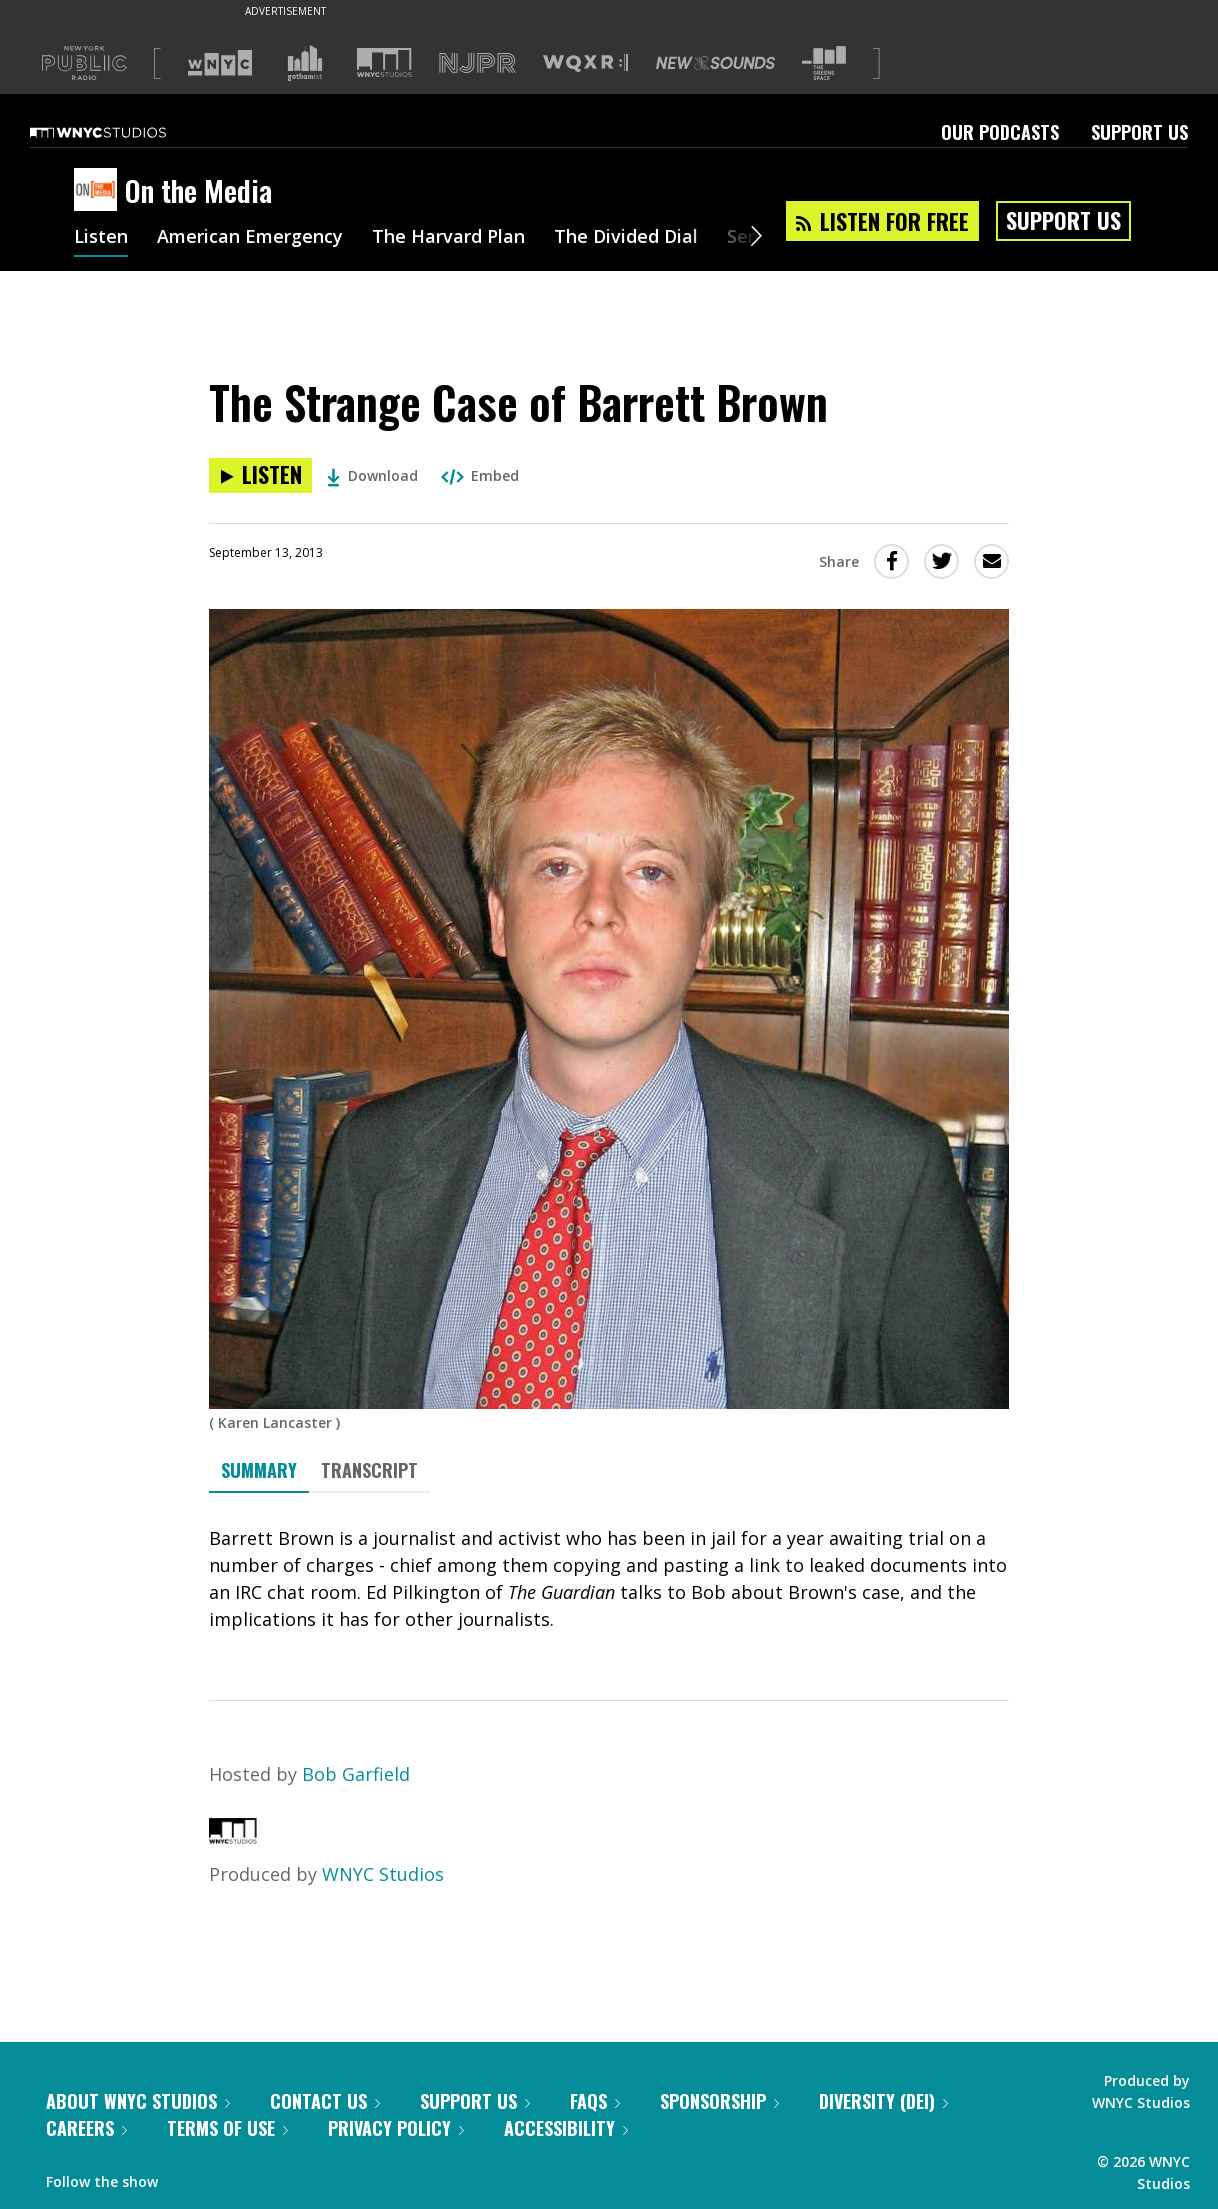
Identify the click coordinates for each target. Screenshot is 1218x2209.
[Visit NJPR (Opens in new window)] (477, 63)
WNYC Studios (383, 1874)
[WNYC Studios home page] (123, 132)
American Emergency (250, 238)
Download (372, 475)
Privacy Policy (396, 2128)
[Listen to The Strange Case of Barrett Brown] (260, 475)
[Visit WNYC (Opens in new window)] (220, 63)
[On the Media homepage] (99, 191)
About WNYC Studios (138, 2101)
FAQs (595, 2101)
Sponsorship (719, 2101)
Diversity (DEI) (883, 2101)
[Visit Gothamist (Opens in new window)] (305, 63)
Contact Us (325, 2101)
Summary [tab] (259, 1470)
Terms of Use (227, 2128)
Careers (86, 2128)
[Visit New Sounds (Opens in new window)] (715, 63)
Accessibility (566, 2128)
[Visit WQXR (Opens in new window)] (585, 63)
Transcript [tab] (369, 1470)
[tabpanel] (609, 1579)
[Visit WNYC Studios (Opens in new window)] (384, 62)
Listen (101, 238)
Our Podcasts (1000, 132)
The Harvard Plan (448, 238)
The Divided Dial (626, 238)
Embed (480, 475)
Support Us (1139, 132)
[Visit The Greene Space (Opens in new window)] (824, 63)
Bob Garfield (356, 1774)
